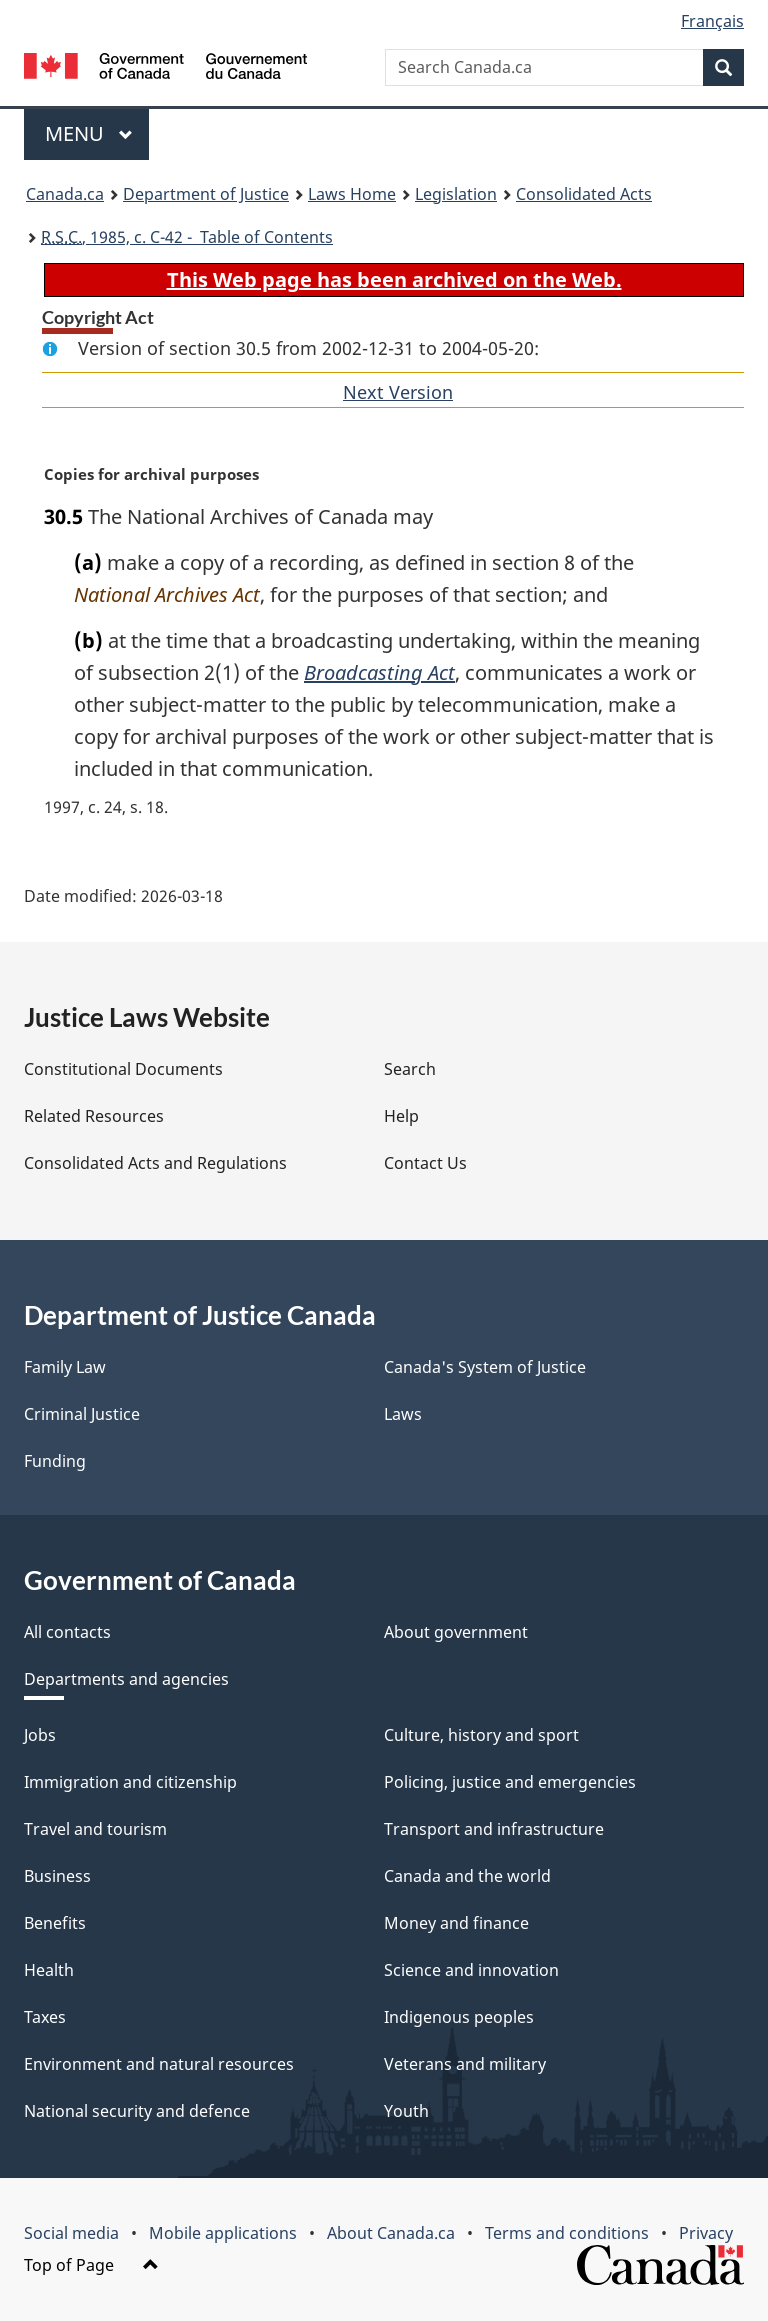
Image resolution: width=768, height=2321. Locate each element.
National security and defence (137, 2111)
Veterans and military (465, 2064)
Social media (71, 2233)
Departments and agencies (126, 1679)
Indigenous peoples (459, 2017)
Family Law (65, 1367)
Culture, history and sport (481, 1735)
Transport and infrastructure (494, 1829)
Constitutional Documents (123, 1069)
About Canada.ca (391, 2233)
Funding (55, 1461)
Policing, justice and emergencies (510, 1782)
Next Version (398, 392)
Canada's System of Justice (485, 1367)
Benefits (55, 1923)
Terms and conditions (567, 2233)
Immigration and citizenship (130, 1782)
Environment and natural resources (159, 2064)
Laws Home (352, 194)
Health (49, 1970)
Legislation (456, 194)
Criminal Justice (82, 1414)
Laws (403, 1414)
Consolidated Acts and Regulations (155, 1163)
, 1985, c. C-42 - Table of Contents (187, 237)
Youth (406, 2111)
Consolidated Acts (584, 194)
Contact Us (425, 1163)
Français (712, 21)
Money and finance (456, 1923)
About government (456, 1632)
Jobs (40, 1735)
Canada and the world (467, 1876)
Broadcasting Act (379, 672)
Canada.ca (65, 194)
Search (410, 1069)
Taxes (45, 2017)
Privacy (706, 2233)
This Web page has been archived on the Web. (394, 279)
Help (401, 1116)
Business (57, 1876)
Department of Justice (206, 194)
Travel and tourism (95, 1829)
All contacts (67, 1632)
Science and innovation (471, 1970)
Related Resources (94, 1116)
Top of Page (91, 2265)
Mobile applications (223, 2233)
